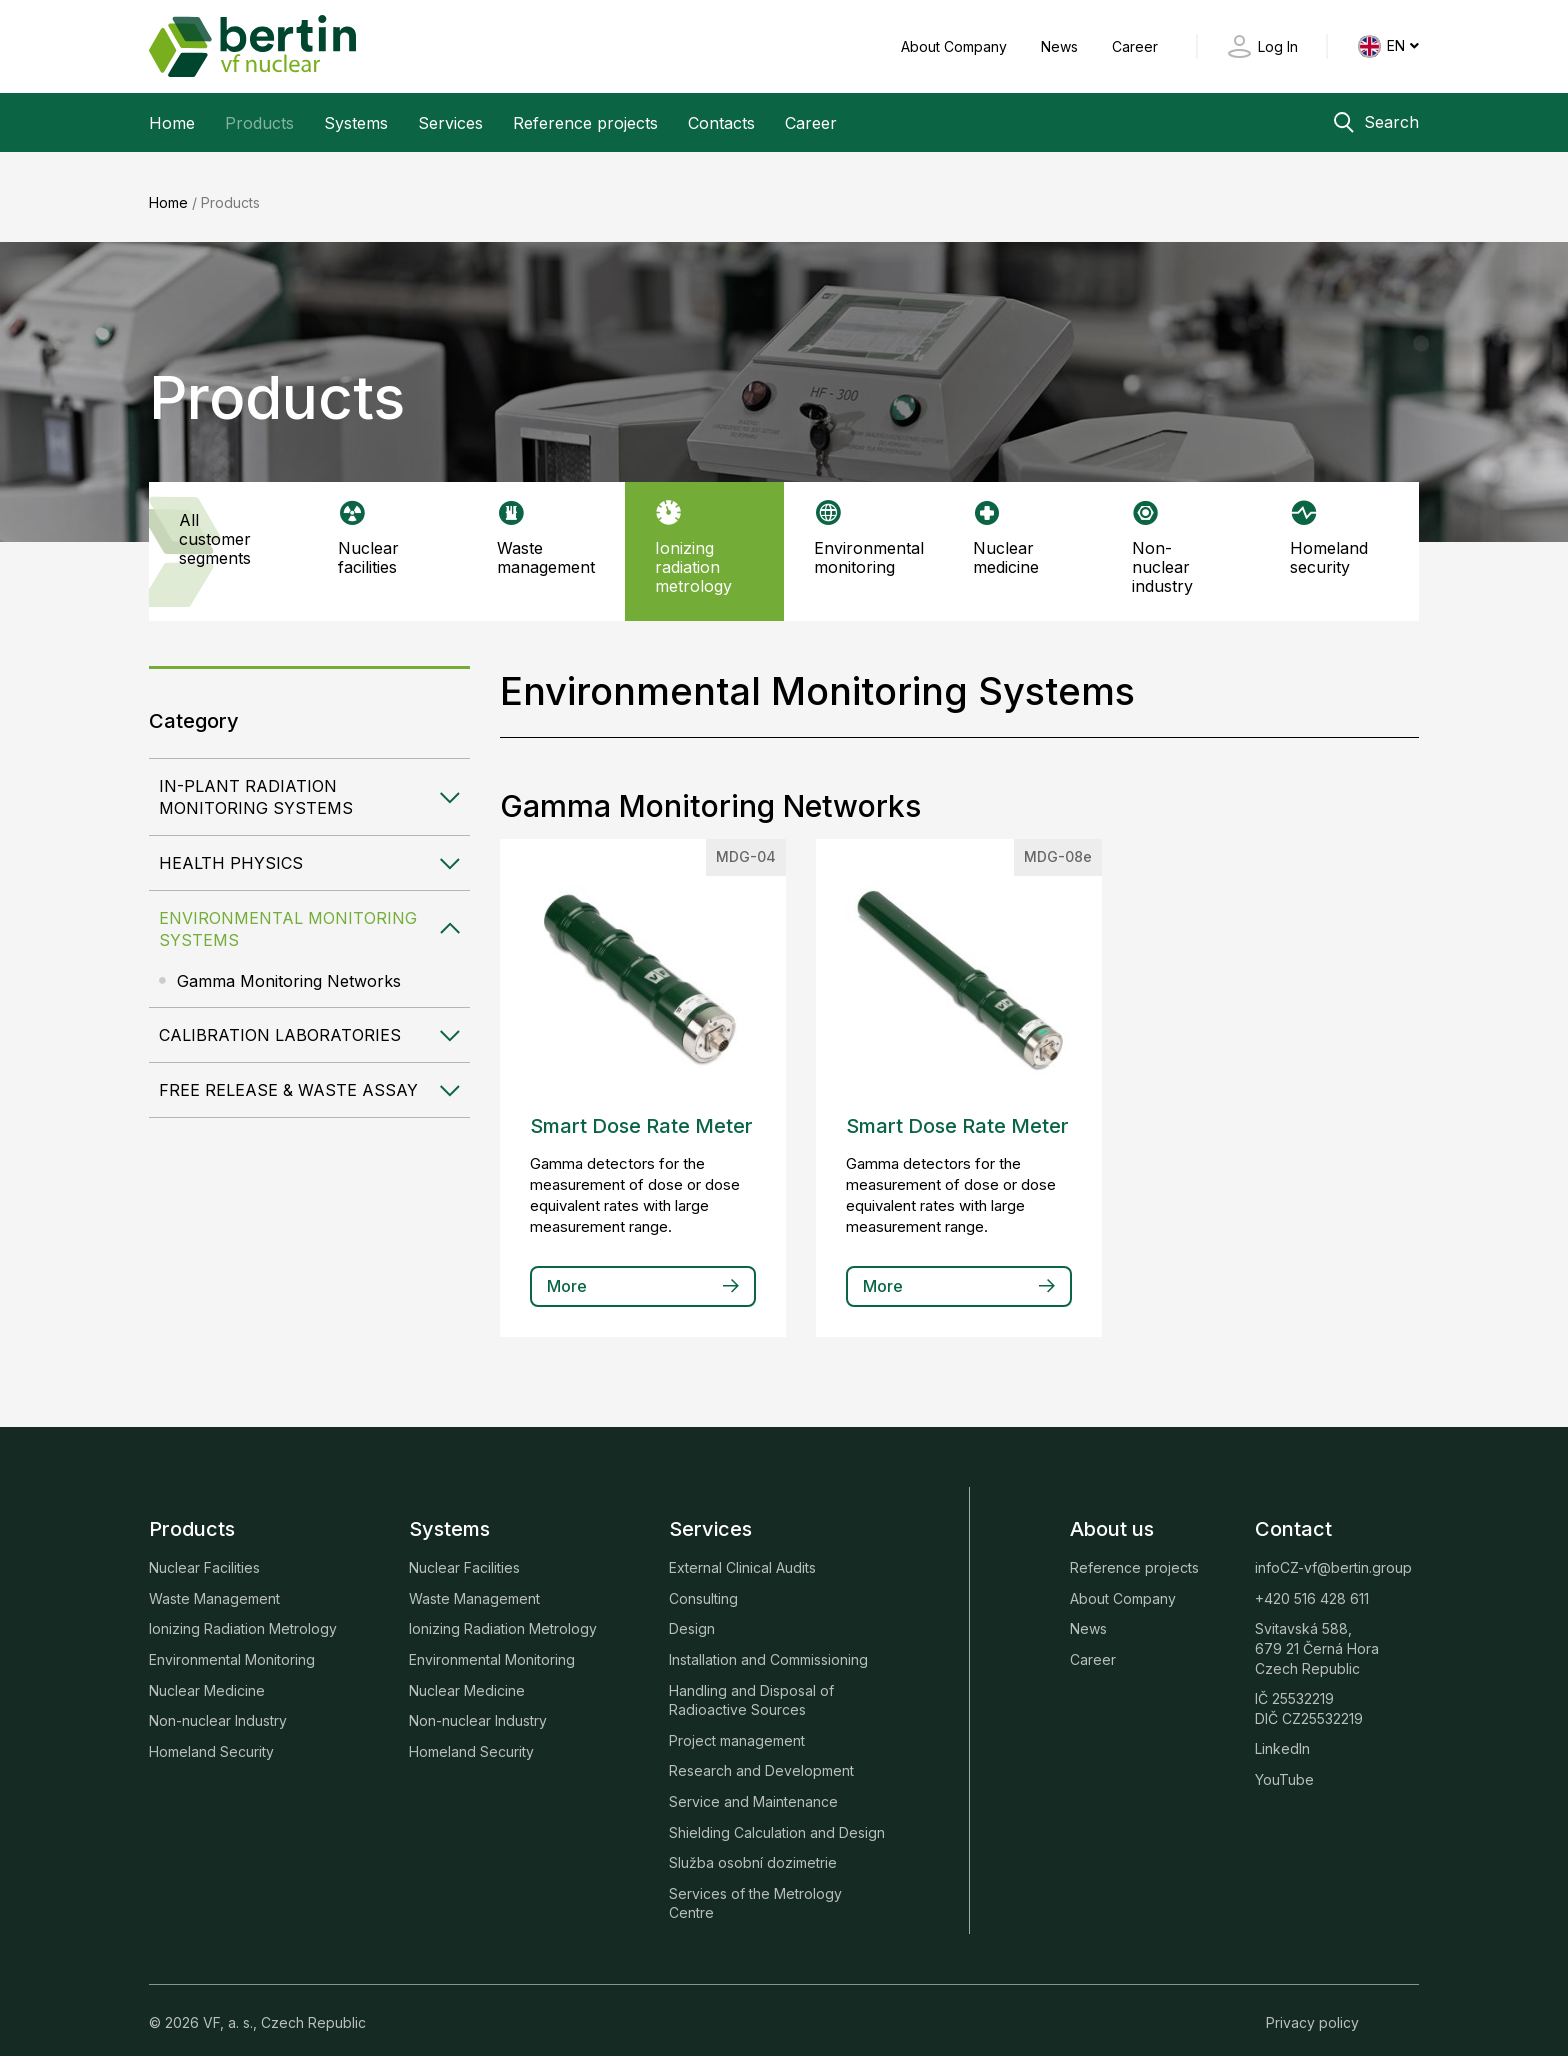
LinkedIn (1282, 1733)
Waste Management (214, 1582)
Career (1135, 46)
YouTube (1284, 1764)
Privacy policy (1312, 2007)
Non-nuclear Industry (218, 1705)
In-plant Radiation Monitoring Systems (256, 782)
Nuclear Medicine (207, 1674)
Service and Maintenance (753, 1786)
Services (450, 123)
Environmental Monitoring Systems (288, 914)
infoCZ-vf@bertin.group (1333, 1552)
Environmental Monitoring (232, 1644)
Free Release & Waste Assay (288, 1075)
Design (692, 1613)
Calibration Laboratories (280, 1020)
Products (259, 123)
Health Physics (231, 848)
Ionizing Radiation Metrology (243, 1613)
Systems (356, 123)
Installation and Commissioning (768, 1644)
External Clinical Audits (742, 1552)
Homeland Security (211, 1735)
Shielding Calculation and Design (777, 1816)
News (1061, 46)
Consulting (703, 1582)
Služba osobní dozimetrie (753, 1847)
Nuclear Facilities (204, 1552)
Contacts (721, 123)
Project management (737, 1724)
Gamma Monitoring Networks (289, 966)
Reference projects (585, 123)
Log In (1278, 46)
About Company (956, 46)
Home (172, 123)
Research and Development (761, 1755)
